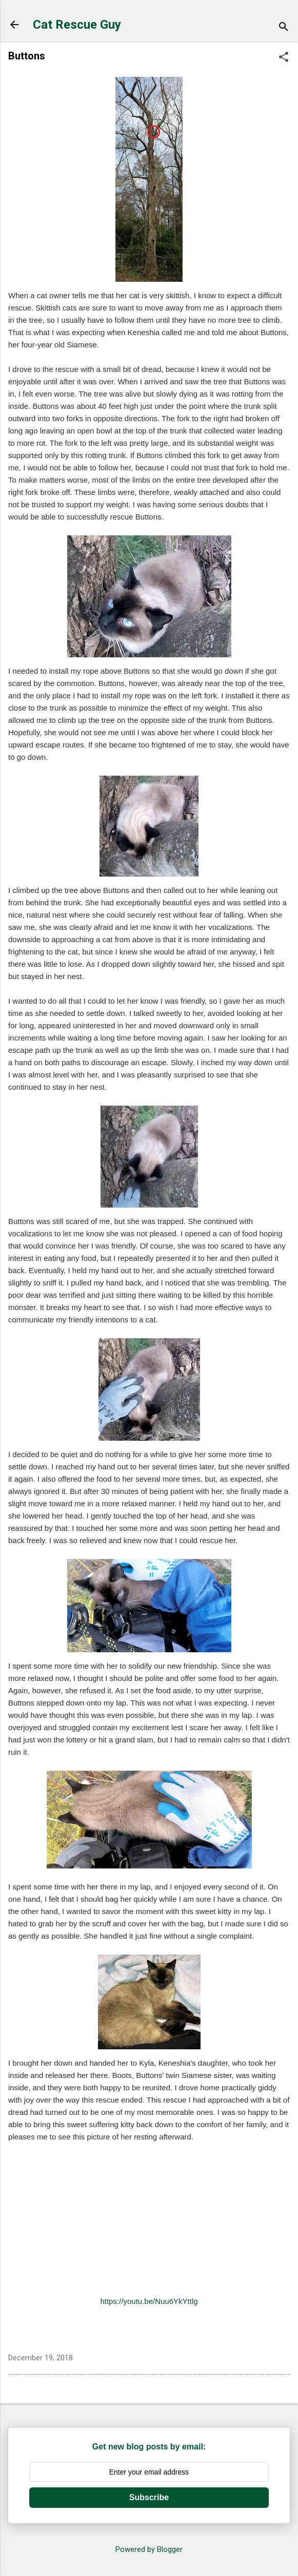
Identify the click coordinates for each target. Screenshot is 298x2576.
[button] (283, 58)
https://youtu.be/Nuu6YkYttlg (148, 2301)
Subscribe (149, 2497)
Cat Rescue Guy (77, 24)
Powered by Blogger (149, 2549)
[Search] (283, 28)
